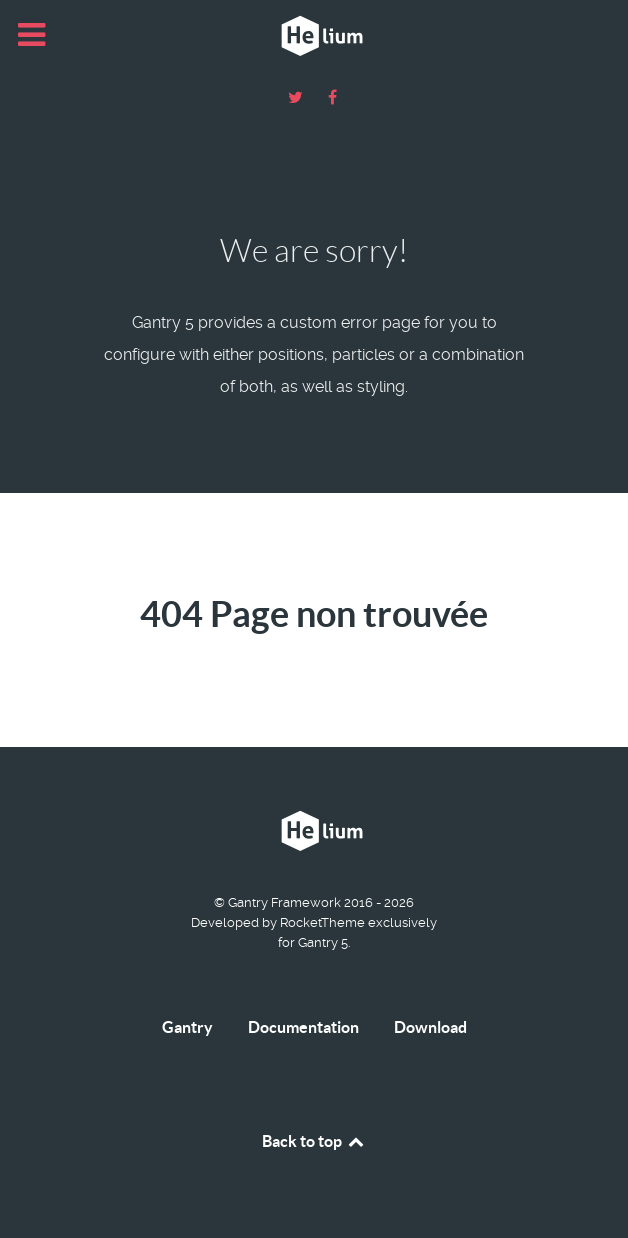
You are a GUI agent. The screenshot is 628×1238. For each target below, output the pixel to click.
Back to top (314, 1141)
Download (430, 1027)
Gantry (187, 1027)
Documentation (303, 1027)
